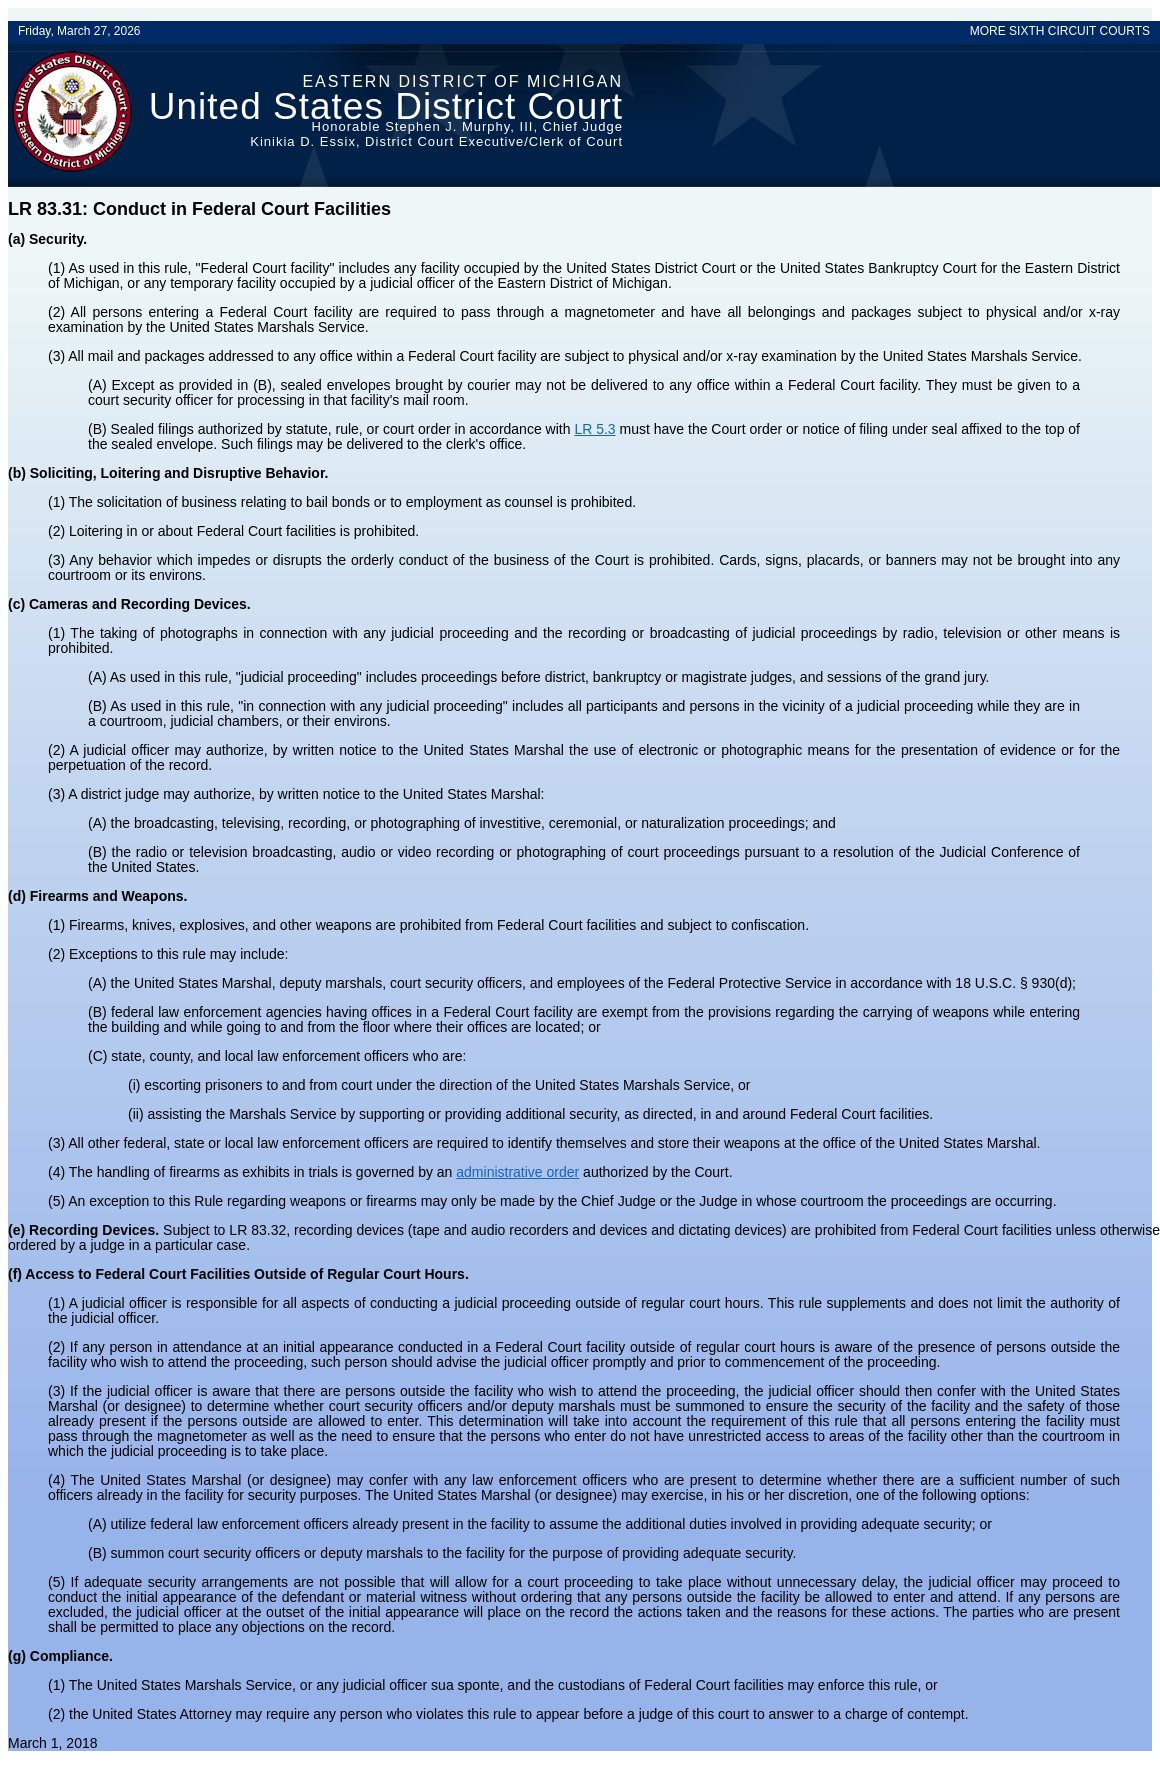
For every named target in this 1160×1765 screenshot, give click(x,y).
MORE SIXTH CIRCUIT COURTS (1060, 31)
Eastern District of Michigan (462, 81)
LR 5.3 (594, 429)
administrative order (517, 1172)
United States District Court (386, 106)
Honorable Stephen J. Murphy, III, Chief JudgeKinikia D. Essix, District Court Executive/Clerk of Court (436, 134)
